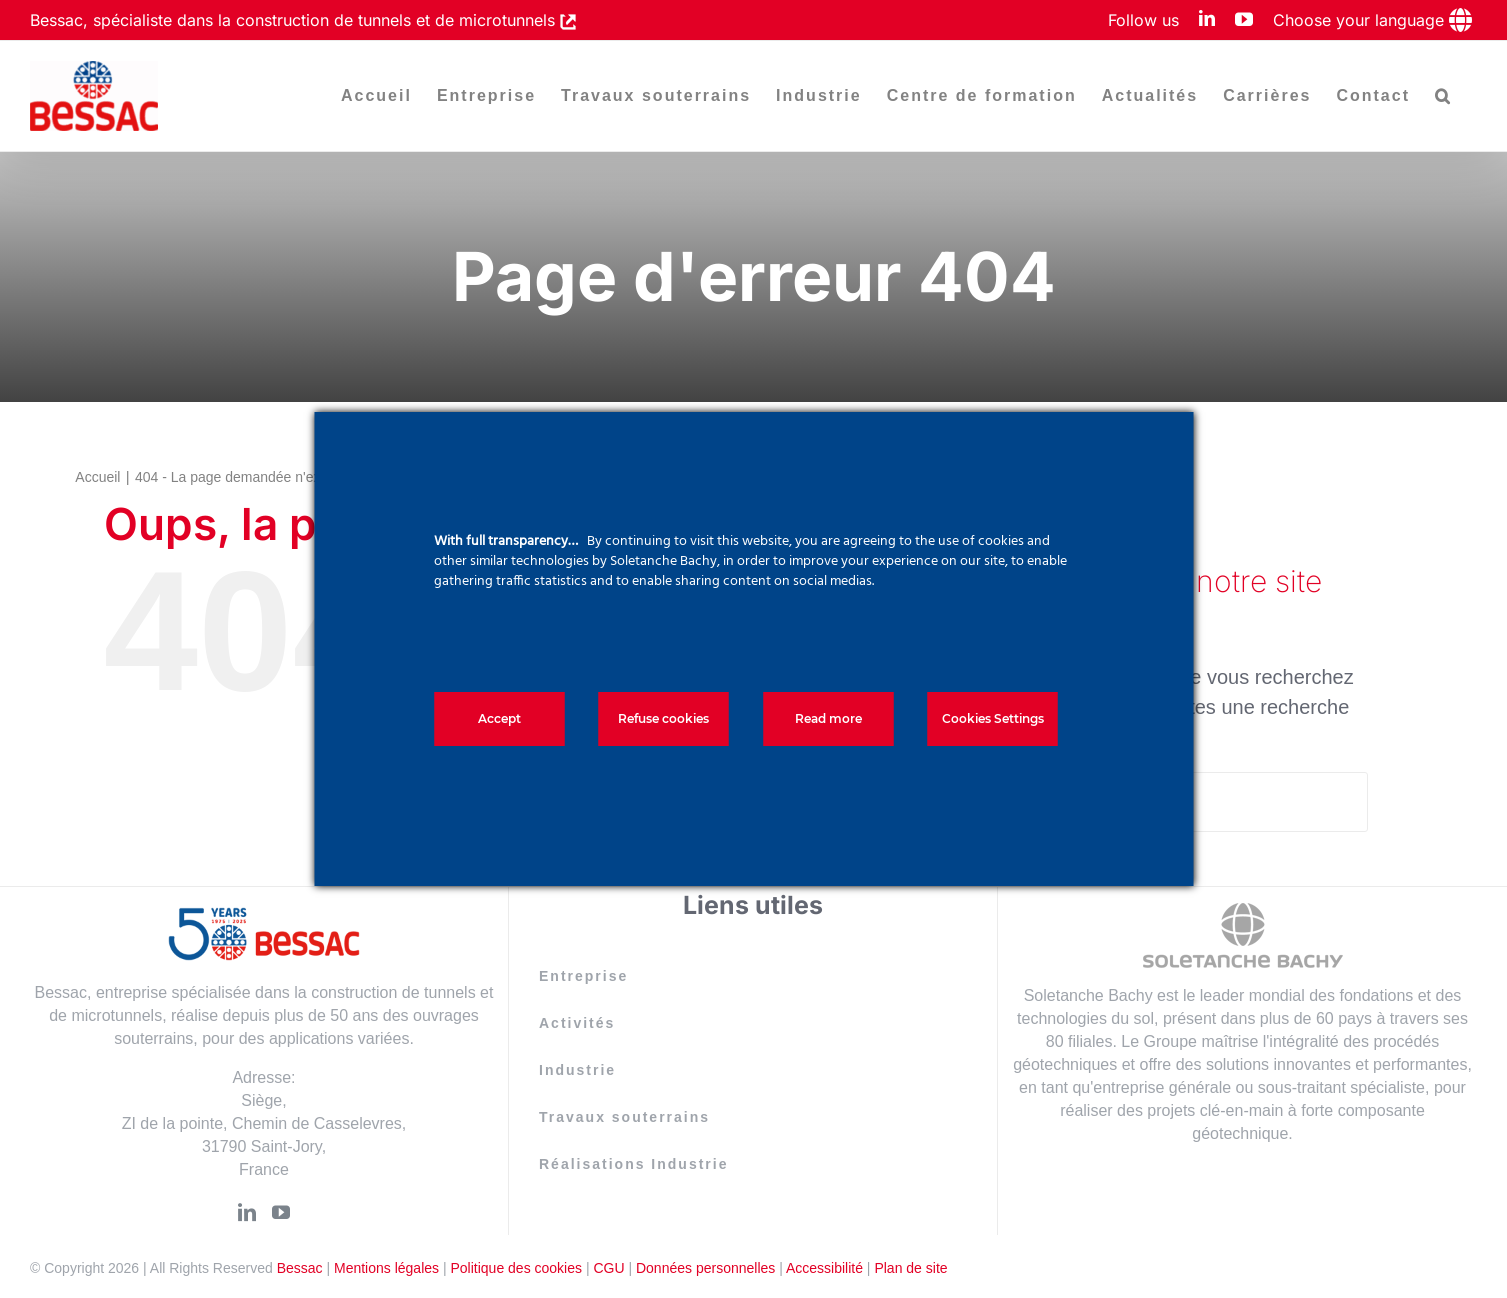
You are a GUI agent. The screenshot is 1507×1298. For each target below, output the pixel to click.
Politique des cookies (516, 1268)
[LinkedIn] (247, 1212)
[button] (1443, 96)
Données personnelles (705, 1268)
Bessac (300, 1268)
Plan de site (910, 1268)
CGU (608, 1268)
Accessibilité (824, 1268)
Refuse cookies (663, 718)
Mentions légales (386, 1268)
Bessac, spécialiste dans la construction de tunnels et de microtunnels (295, 20)
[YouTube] (281, 1212)
